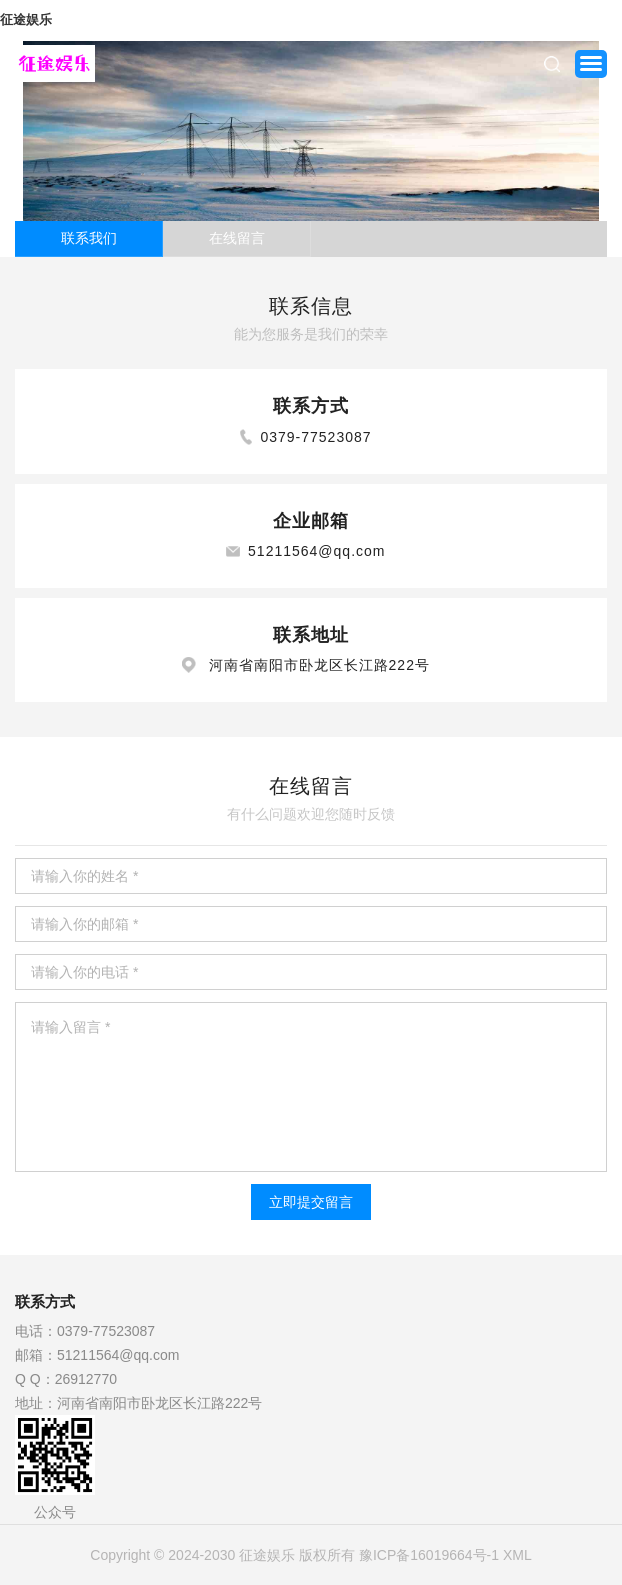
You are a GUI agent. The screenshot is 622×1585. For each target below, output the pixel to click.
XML (517, 1555)
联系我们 (89, 238)
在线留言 (237, 238)
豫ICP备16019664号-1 (429, 1555)
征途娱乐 (26, 20)
